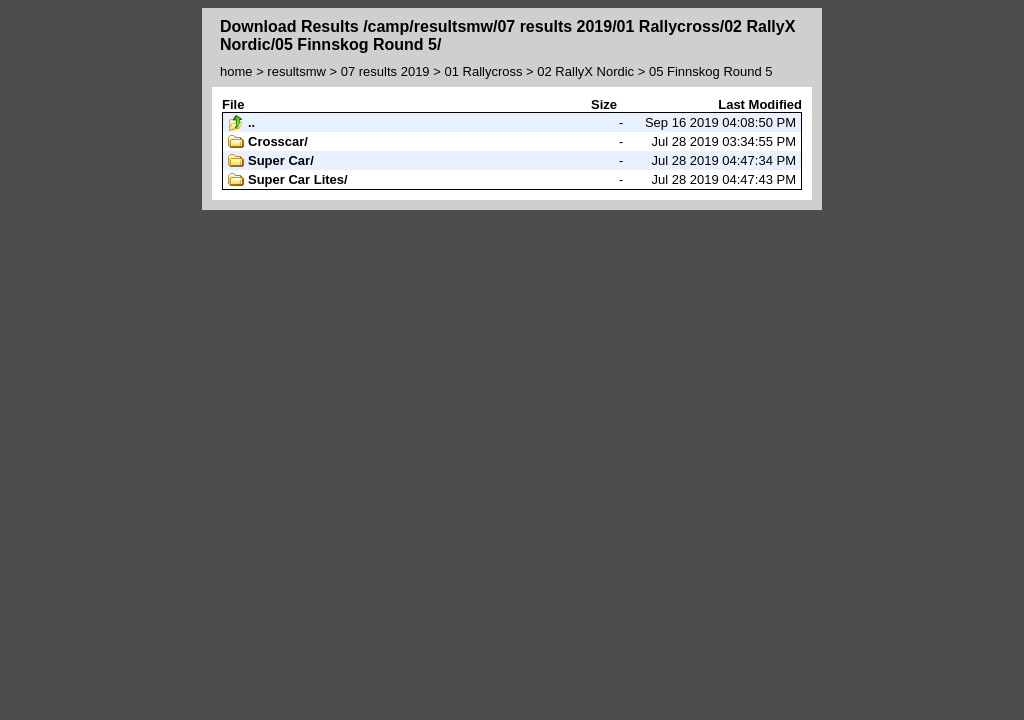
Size (604, 104)
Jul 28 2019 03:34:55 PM (512, 142)
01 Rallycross (483, 71)
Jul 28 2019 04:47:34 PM (512, 161)
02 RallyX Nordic (585, 71)
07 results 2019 (385, 71)
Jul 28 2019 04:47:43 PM (512, 180)
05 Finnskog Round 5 (711, 71)
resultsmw (296, 71)
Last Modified (760, 104)
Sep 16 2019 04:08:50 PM (512, 123)
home (236, 71)
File (233, 104)
